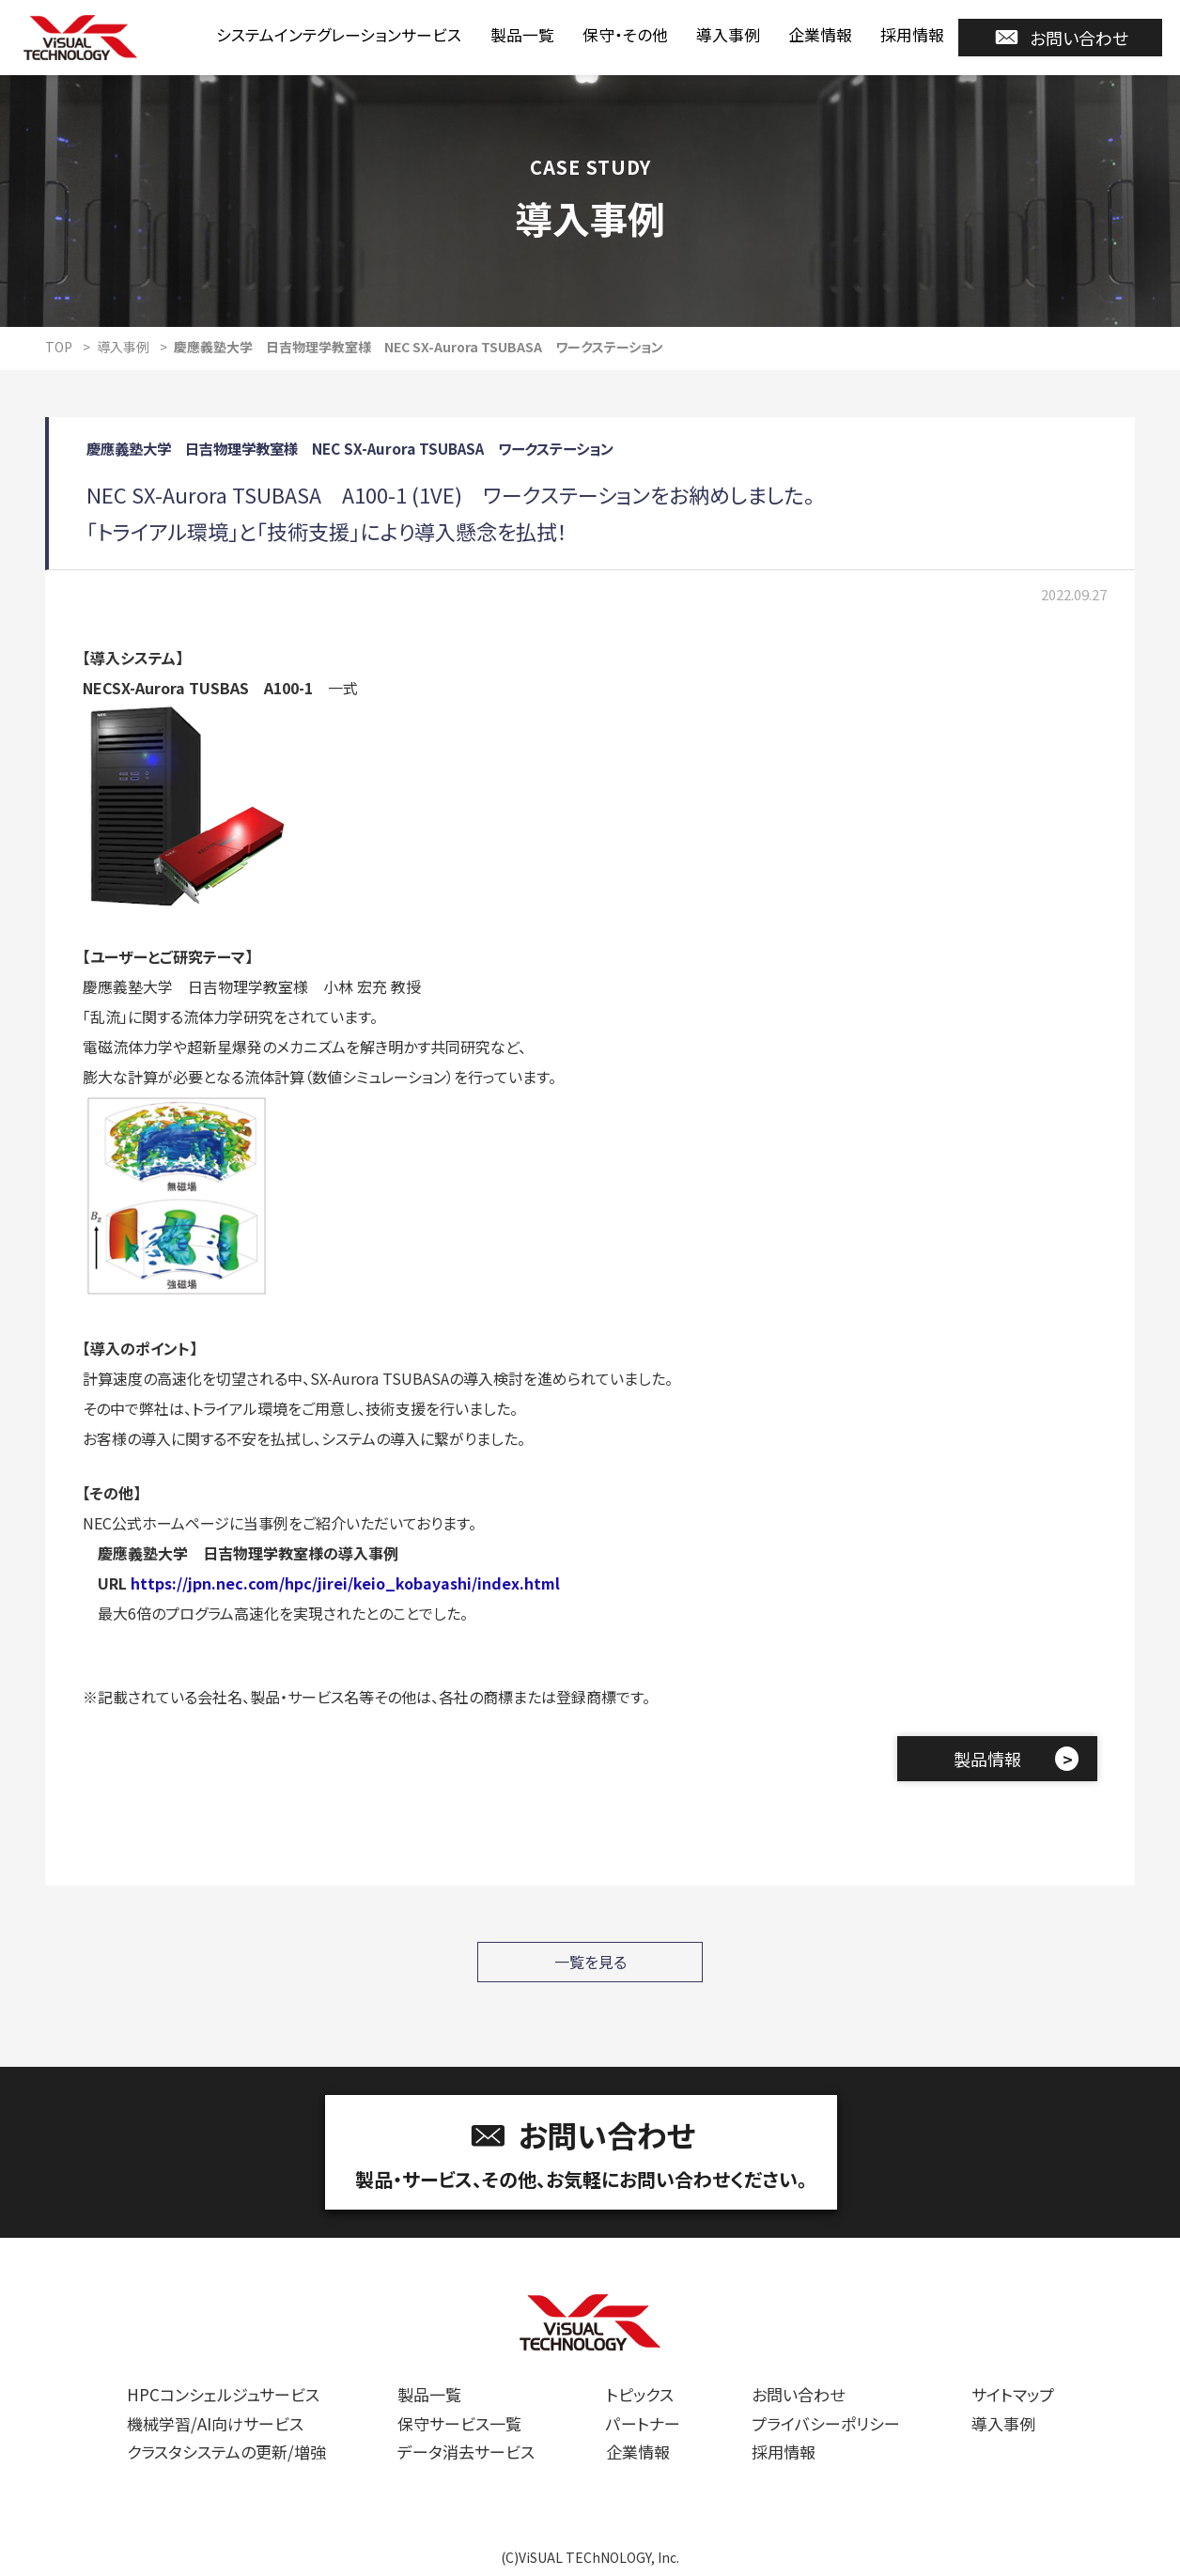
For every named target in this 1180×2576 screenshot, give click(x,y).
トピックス (640, 2394)
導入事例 (728, 34)
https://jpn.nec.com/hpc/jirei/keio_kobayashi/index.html (345, 1583)
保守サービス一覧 (459, 2423)
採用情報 (912, 34)
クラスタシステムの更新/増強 (226, 2451)
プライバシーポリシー (826, 2423)
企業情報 (820, 34)
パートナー (643, 2423)
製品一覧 (522, 34)
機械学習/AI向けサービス (215, 2423)
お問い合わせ (1060, 37)
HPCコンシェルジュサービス (223, 2394)
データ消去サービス (466, 2451)
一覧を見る (590, 1961)
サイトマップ (1012, 2394)
